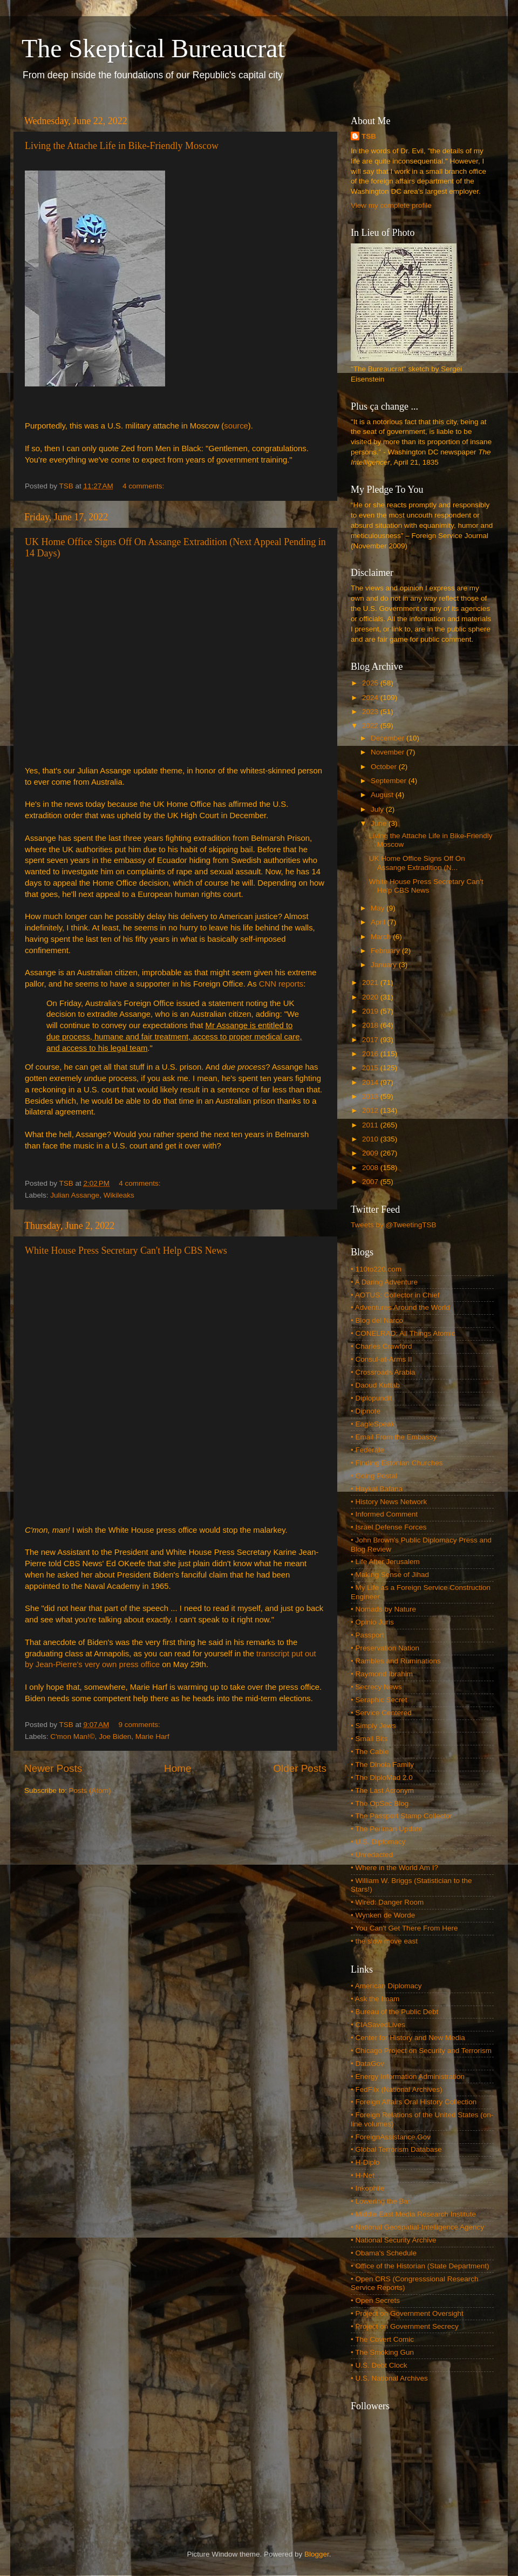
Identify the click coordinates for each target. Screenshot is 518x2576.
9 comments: (140, 1725)
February (386, 951)
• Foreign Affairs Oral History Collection (413, 2102)
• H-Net (362, 2175)
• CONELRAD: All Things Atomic (403, 1333)
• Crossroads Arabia (383, 1372)
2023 (371, 712)
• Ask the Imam (375, 1999)
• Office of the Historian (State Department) (420, 2266)
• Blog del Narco (377, 1320)
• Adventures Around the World (400, 1307)
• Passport (367, 1635)
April (379, 922)
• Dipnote (365, 1411)
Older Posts (299, 1768)
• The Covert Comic (382, 2339)
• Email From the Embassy (394, 1437)
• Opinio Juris (372, 1622)
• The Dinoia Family (382, 1765)
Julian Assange (74, 1195)
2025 (371, 683)
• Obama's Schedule (384, 2253)
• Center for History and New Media (408, 2038)
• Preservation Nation (385, 1648)
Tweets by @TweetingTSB (394, 1225)
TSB (369, 136)
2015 (371, 1068)
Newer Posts (53, 1768)
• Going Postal (374, 1476)
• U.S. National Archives (389, 2378)
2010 (371, 1139)
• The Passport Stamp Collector (401, 1816)
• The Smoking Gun (382, 2352)
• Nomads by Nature (383, 1609)
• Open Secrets (375, 2300)
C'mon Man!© (72, 1736)
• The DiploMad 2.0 (382, 1777)
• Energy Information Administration (408, 2076)
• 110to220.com (376, 1269)
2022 (371, 726)
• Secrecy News (376, 1687)
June (379, 823)
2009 (371, 1153)
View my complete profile (391, 205)
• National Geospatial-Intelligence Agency (417, 2227)
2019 (371, 1011)
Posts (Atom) (90, 1790)
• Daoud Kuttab (375, 1385)
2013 (371, 1096)
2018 (371, 1025)
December (388, 738)
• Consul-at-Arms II (381, 1359)
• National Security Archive (394, 2240)
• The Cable (370, 1752)
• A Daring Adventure (384, 1282)
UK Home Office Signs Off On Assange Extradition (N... (417, 862)
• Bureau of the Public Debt (394, 2012)
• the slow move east (384, 1941)
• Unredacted (372, 1855)
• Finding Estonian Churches (397, 1463)
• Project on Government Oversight (407, 2313)
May (378, 908)
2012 (371, 1110)
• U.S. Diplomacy (378, 1842)
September (389, 781)
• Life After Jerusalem (385, 1562)
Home (177, 1768)
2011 (371, 1125)
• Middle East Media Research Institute (413, 2214)
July (378, 809)
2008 (371, 1168)
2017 (371, 1040)
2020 (371, 997)
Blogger (316, 2554)
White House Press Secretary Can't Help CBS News (126, 1250)
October (385, 767)
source (236, 426)
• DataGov (367, 2064)
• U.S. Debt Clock (379, 2365)
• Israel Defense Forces (389, 1527)
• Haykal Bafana (377, 1489)
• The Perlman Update (386, 1829)
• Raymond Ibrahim (382, 1674)
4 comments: (144, 486)
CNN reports (281, 984)
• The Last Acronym (382, 1790)
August (383, 795)
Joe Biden (115, 1736)
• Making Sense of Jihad (390, 1575)
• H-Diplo (365, 2162)
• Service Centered (381, 1713)
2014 (371, 1082)
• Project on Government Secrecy (405, 2326)
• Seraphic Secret (379, 1700)
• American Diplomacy (386, 1986)
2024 (371, 698)
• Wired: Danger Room (387, 1902)
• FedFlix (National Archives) (396, 2089)
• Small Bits (369, 1739)
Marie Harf (152, 1736)
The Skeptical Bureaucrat (153, 48)
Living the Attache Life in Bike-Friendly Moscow (122, 145)
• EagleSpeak (372, 1424)
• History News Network (389, 1502)
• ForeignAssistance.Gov (391, 2137)
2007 (371, 1182)
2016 (371, 1054)
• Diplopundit (371, 1398)
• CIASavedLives (378, 2025)
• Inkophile (368, 2188)
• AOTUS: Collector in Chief (395, 1295)
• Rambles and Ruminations (396, 1661)
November (388, 752)
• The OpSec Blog (379, 1803)
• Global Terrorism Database (396, 2149)
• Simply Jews (373, 1726)
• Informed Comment (384, 1514)
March (382, 937)
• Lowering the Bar (381, 2201)
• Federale (367, 1450)
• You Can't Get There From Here (404, 1928)
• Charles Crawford (381, 1346)
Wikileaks (119, 1195)
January (385, 965)
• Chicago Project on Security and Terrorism (421, 2051)
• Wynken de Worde (383, 1915)
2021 (371, 982)
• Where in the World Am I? (394, 1868)
